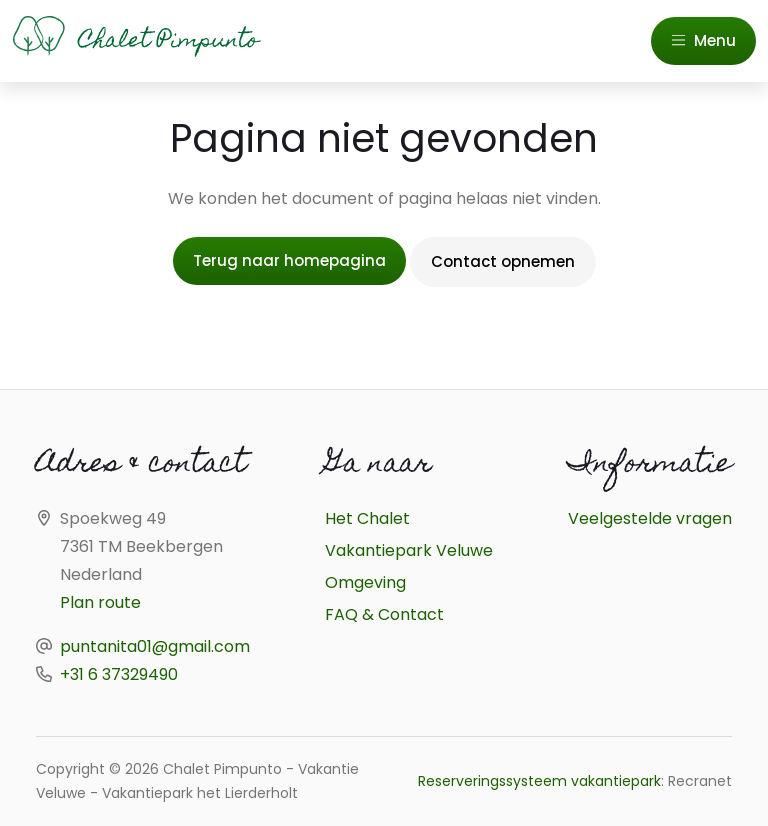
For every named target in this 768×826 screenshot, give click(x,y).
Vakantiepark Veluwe (409, 550)
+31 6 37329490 (119, 674)
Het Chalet (367, 518)
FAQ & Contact (384, 614)
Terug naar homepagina (289, 260)
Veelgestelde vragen (650, 518)
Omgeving (365, 582)
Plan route (100, 602)
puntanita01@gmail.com (155, 646)
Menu (703, 40)
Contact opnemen (503, 261)
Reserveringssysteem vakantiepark (539, 781)
